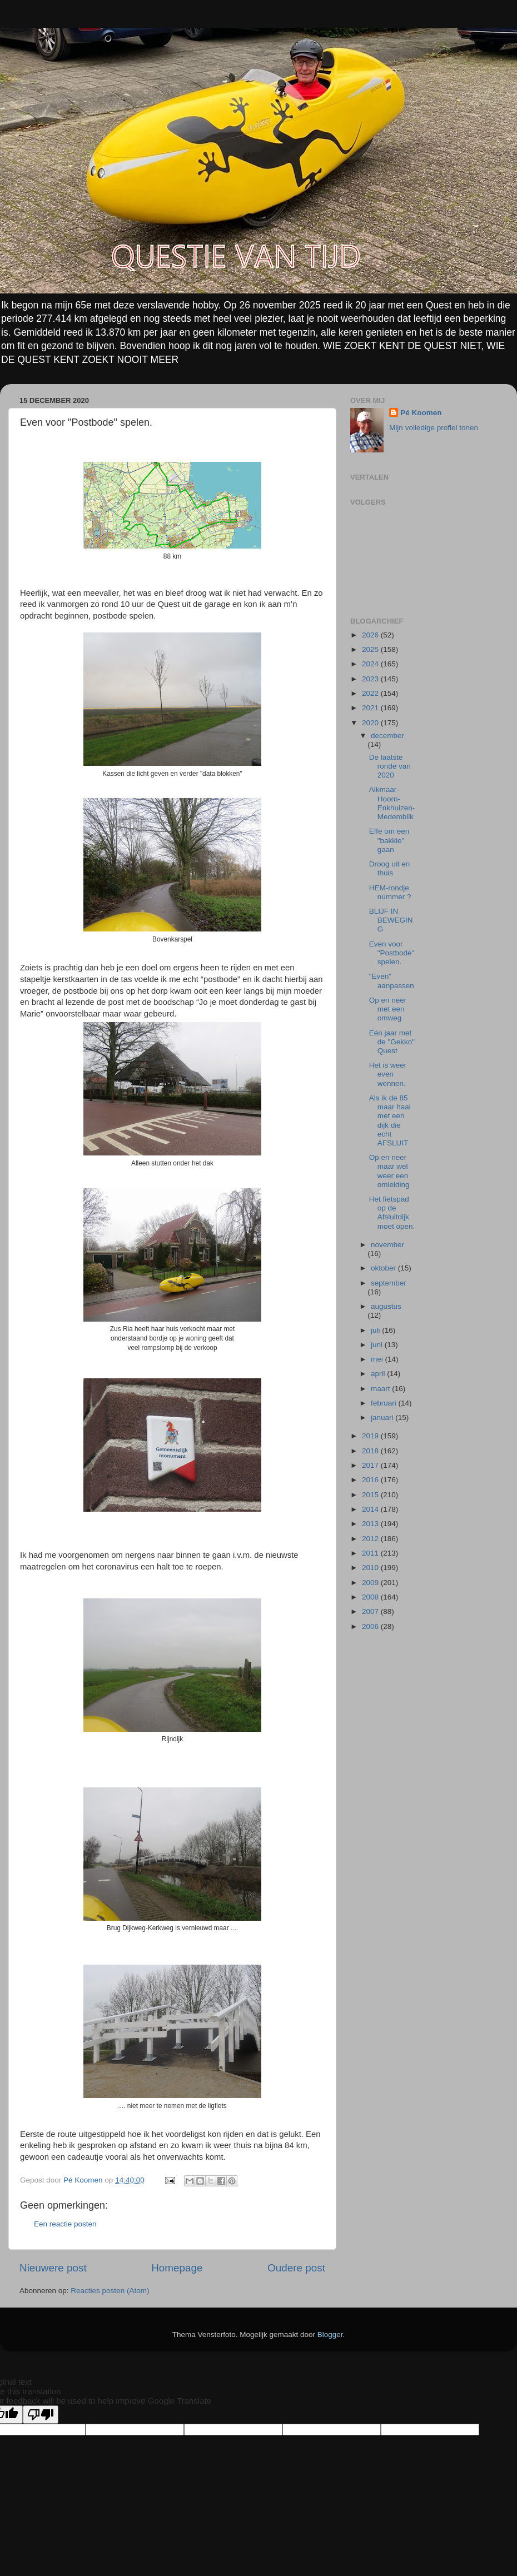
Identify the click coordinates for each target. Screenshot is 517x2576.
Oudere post (296, 2268)
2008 (371, 1597)
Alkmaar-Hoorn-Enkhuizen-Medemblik (392, 803)
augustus (386, 1306)
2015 (371, 1495)
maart (381, 1388)
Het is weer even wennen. (388, 1074)
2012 (371, 1538)
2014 (371, 1509)
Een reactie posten (65, 2224)
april (379, 1373)
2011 (371, 1553)
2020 (371, 723)
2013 (371, 1523)
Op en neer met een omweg (388, 1009)
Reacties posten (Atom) (110, 2290)
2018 (371, 1451)
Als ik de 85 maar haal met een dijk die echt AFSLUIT (390, 1120)
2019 (371, 1436)
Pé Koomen (420, 412)
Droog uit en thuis (389, 868)
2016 (371, 1480)
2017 (371, 1465)
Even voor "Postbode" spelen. (392, 953)
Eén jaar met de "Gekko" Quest (392, 1042)
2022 (371, 693)
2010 (371, 1567)
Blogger (330, 2334)
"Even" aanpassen (391, 980)
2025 (371, 649)
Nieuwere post (53, 2268)
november (387, 1244)
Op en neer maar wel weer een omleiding (389, 1171)
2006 (371, 1626)
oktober (384, 1268)
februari (385, 1403)
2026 (371, 635)
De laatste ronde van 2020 (390, 766)
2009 (371, 1582)
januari (383, 1417)
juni (378, 1345)
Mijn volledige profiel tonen (433, 427)
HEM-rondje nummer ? (390, 892)
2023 (371, 679)
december (387, 735)
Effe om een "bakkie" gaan (389, 840)
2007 (371, 1611)
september (388, 1283)
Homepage (176, 2268)
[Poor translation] (40, 2414)
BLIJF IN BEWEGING (391, 920)
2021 (371, 708)
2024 (371, 664)
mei (378, 1359)
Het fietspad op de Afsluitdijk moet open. (392, 1212)
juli (376, 1330)
